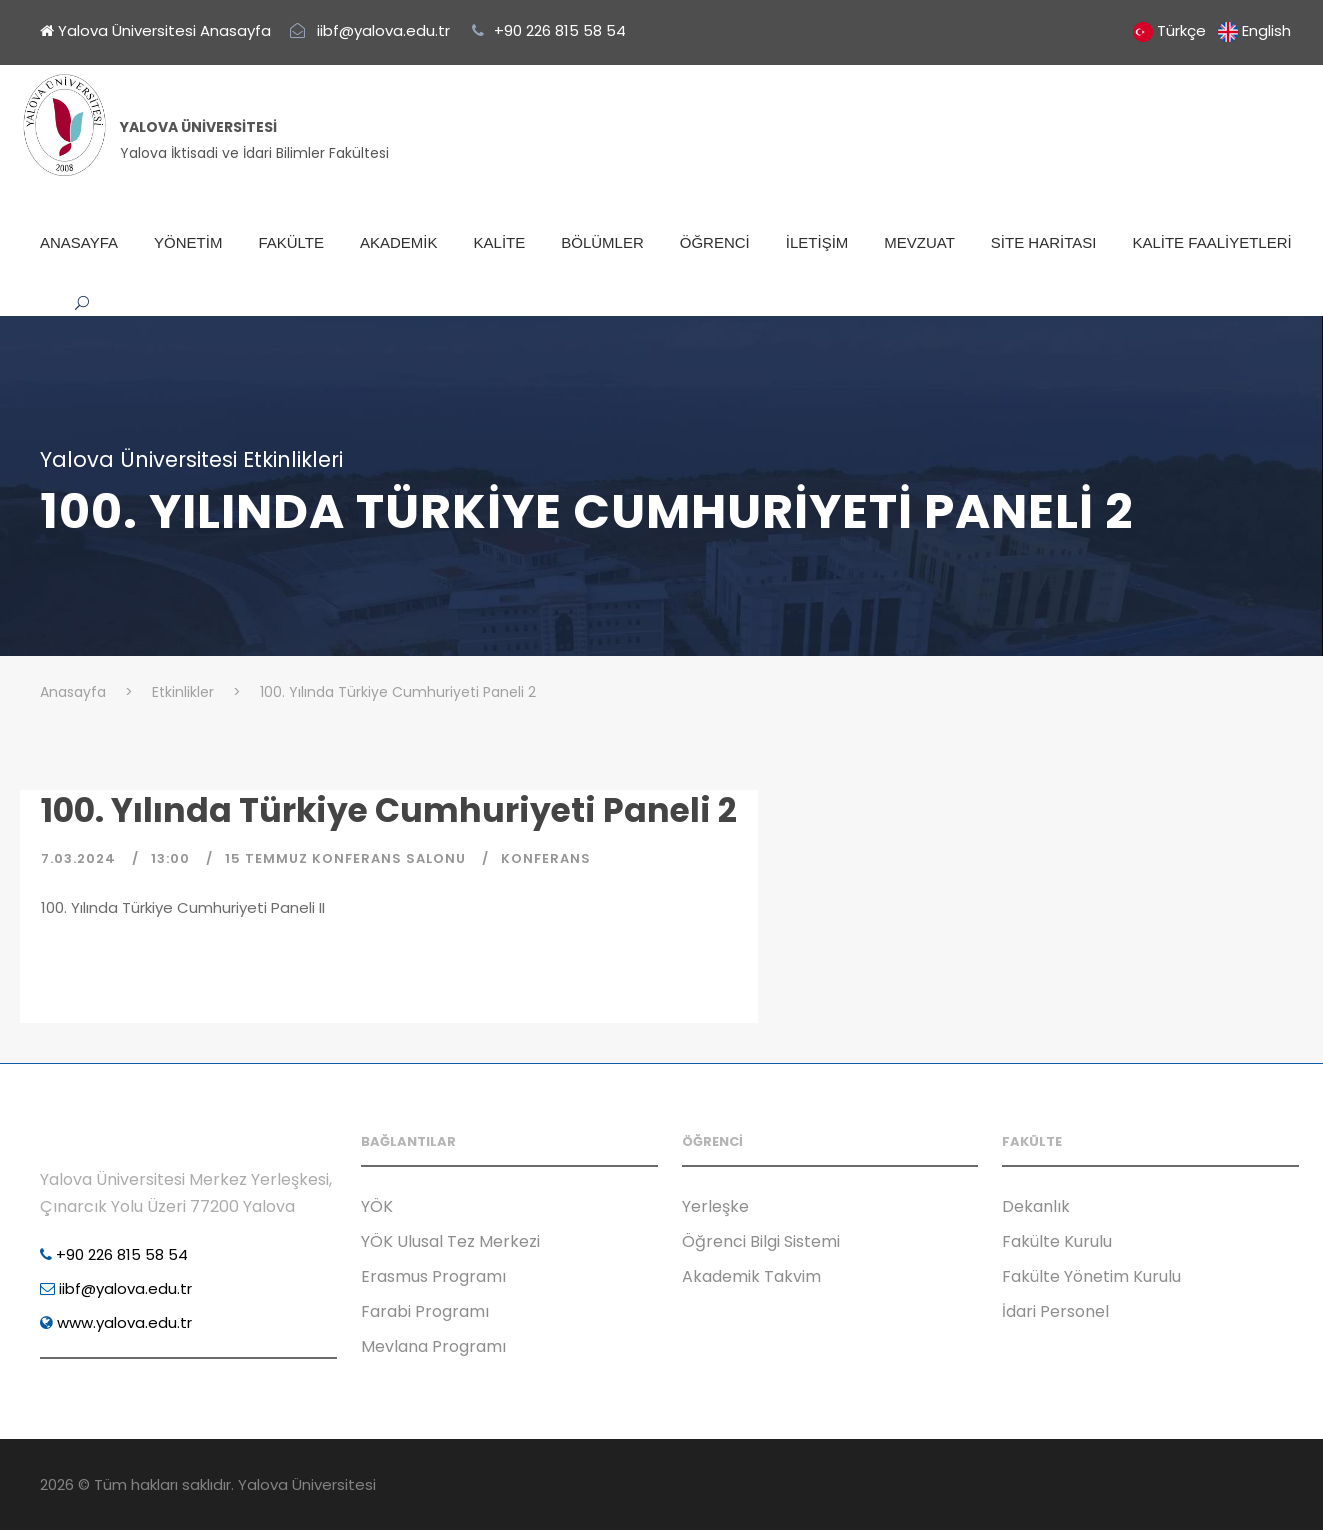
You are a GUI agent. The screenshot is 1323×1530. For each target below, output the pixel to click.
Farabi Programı (425, 1311)
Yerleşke (715, 1206)
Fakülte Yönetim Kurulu (1091, 1276)
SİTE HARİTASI (1044, 242)
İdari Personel (1055, 1311)
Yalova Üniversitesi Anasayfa (155, 30)
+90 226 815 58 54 (114, 1254)
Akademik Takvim (751, 1276)
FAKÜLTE (291, 242)
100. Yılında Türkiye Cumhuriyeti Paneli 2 (389, 810)
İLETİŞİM (817, 242)
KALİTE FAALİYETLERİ (1211, 242)
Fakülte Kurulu (1057, 1241)
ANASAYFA (79, 242)
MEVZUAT (919, 242)
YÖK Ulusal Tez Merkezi (450, 1241)
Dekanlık (1036, 1206)
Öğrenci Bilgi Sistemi (761, 1241)
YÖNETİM (188, 242)
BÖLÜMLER (602, 242)
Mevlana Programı (433, 1346)
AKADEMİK (399, 242)
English (1266, 30)
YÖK (377, 1206)
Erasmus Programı (433, 1276)
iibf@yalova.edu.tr (116, 1288)
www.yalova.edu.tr (116, 1322)
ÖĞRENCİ (715, 242)
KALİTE (500, 242)
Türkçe (1181, 30)
